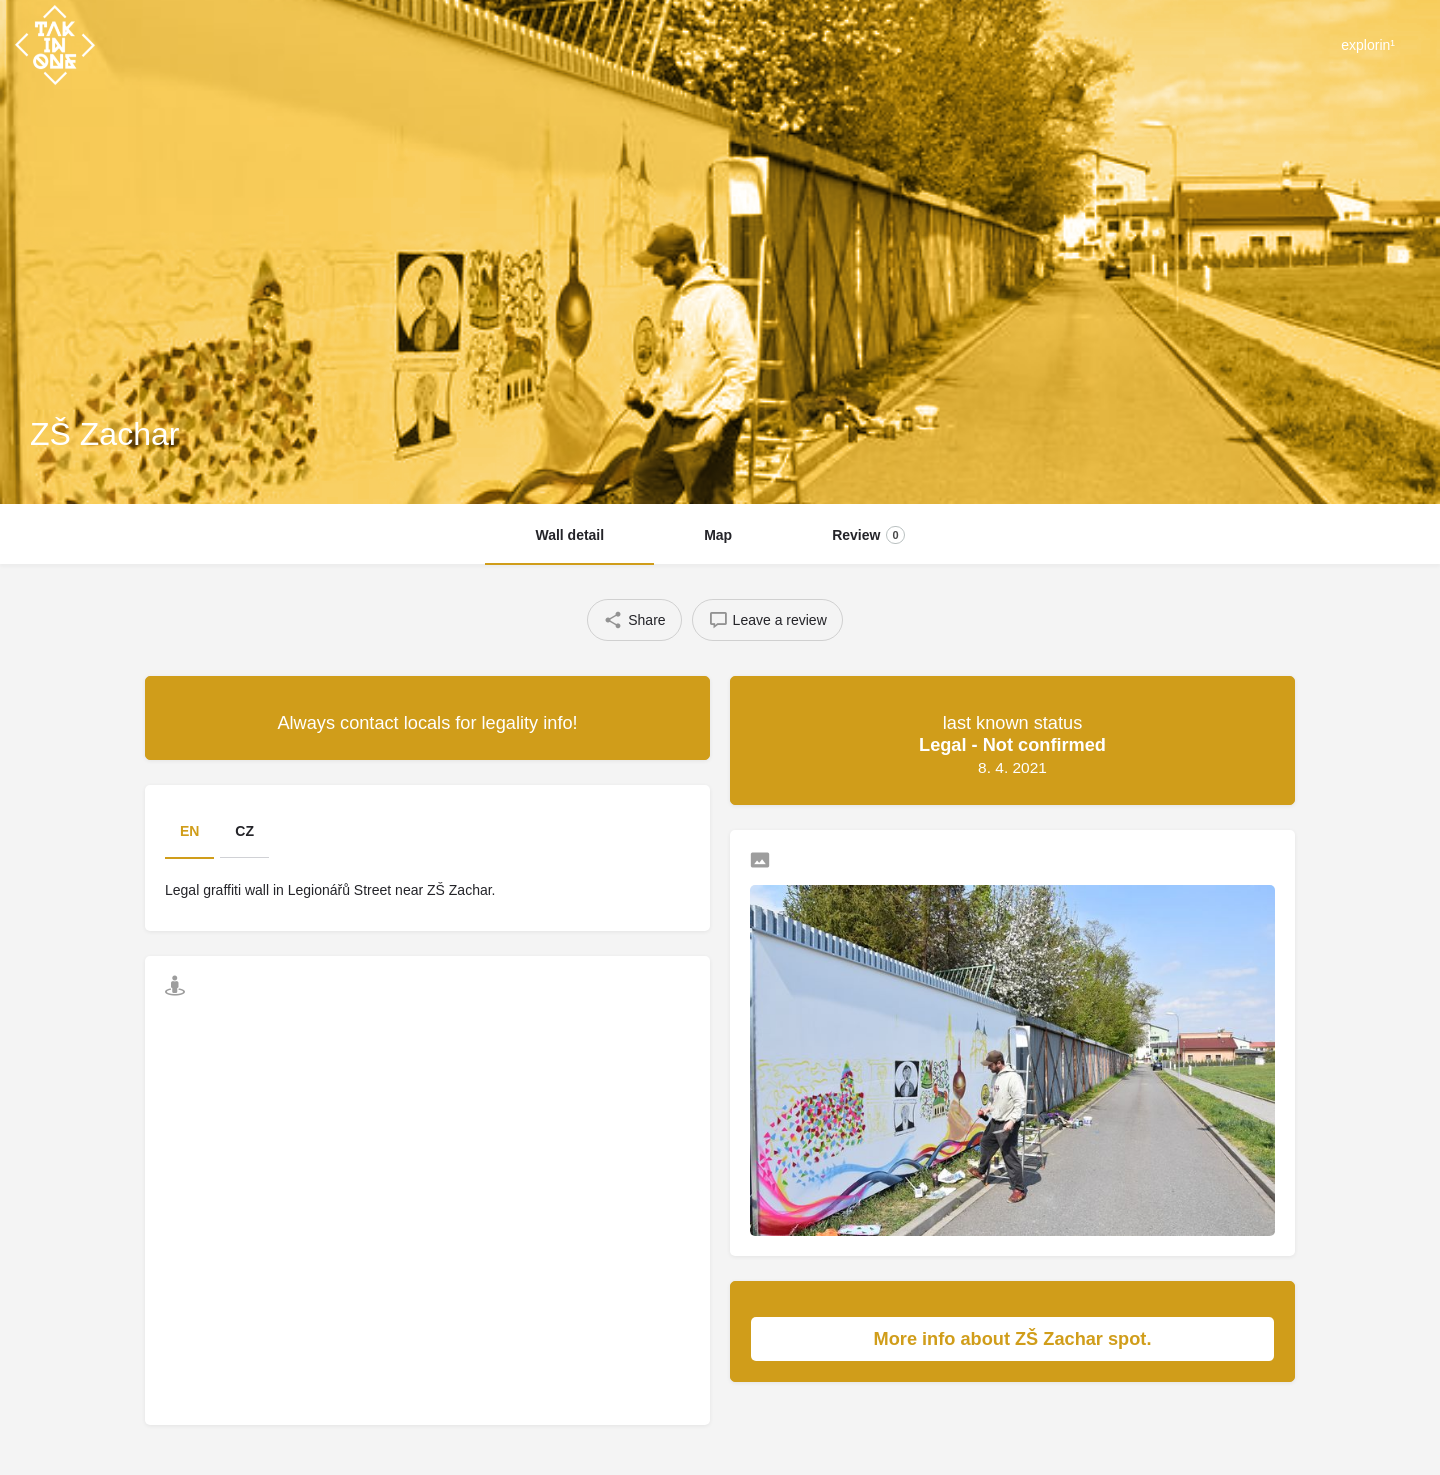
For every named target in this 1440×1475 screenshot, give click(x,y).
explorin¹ (1368, 45)
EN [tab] (189, 831)
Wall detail (569, 535)
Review (868, 535)
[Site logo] (57, 43)
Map (718, 535)
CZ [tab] (244, 831)
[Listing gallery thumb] (1012, 1060)
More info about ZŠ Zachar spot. (1064, 1339)
